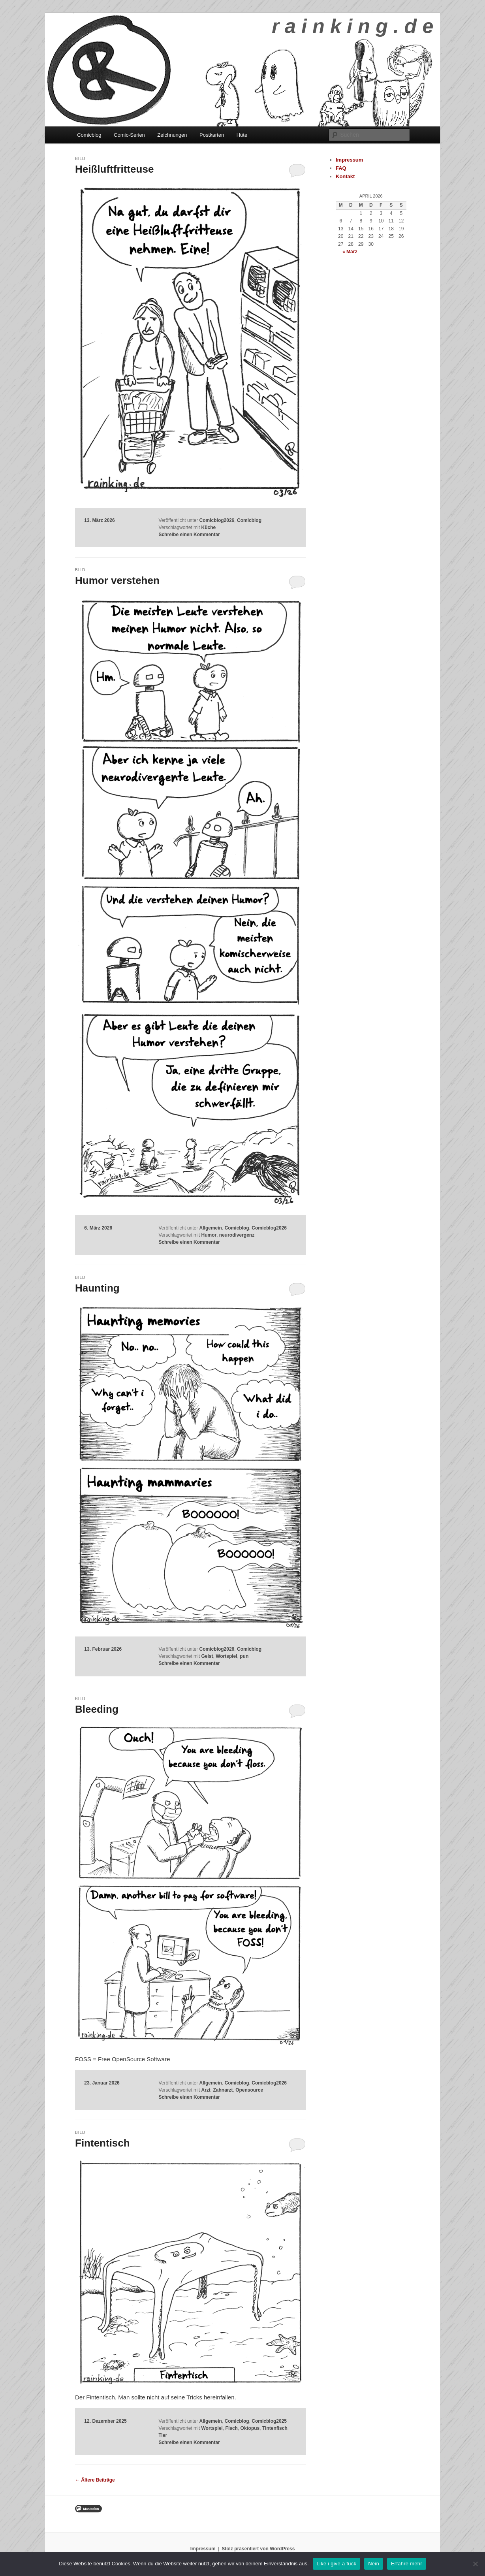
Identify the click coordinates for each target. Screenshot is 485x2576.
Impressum (349, 160)
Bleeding (96, 1709)
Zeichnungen (172, 135)
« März (349, 251)
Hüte (242, 135)
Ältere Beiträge (95, 2480)
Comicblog (89, 135)
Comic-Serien (129, 135)
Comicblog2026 (217, 520)
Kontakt (345, 176)
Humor (208, 1235)
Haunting (97, 1288)
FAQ (341, 168)
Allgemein (210, 1228)
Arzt (205, 2090)
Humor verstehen (117, 580)
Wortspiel (226, 1656)
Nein (373, 2564)
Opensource (249, 2090)
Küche (208, 527)
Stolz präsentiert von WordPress (258, 2549)
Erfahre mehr (406, 2564)
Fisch (232, 2428)
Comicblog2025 (269, 2421)
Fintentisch (102, 2143)
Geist (207, 1656)
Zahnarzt (223, 2090)
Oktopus (250, 2428)
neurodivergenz (236, 1235)
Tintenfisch (275, 2428)
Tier (162, 2435)
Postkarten (211, 135)
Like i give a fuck (337, 2564)
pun (244, 1656)
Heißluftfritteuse (114, 169)
